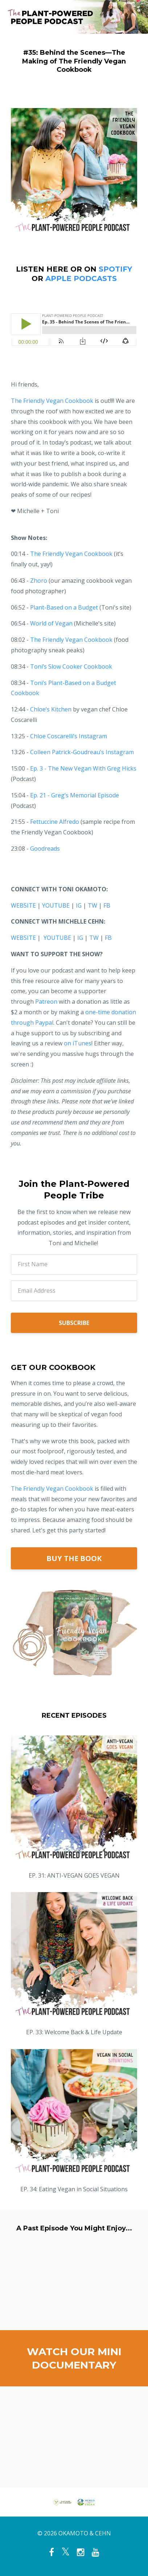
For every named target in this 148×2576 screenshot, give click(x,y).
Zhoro (38, 581)
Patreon (46, 1002)
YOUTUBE (56, 905)
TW (92, 905)
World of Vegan (51, 623)
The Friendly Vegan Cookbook (52, 1489)
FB (106, 905)
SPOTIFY (115, 269)
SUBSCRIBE (74, 1323)
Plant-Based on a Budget (64, 607)
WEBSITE (23, 905)
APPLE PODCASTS (81, 278)
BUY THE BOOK (74, 1558)
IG (79, 905)
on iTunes (77, 1043)
